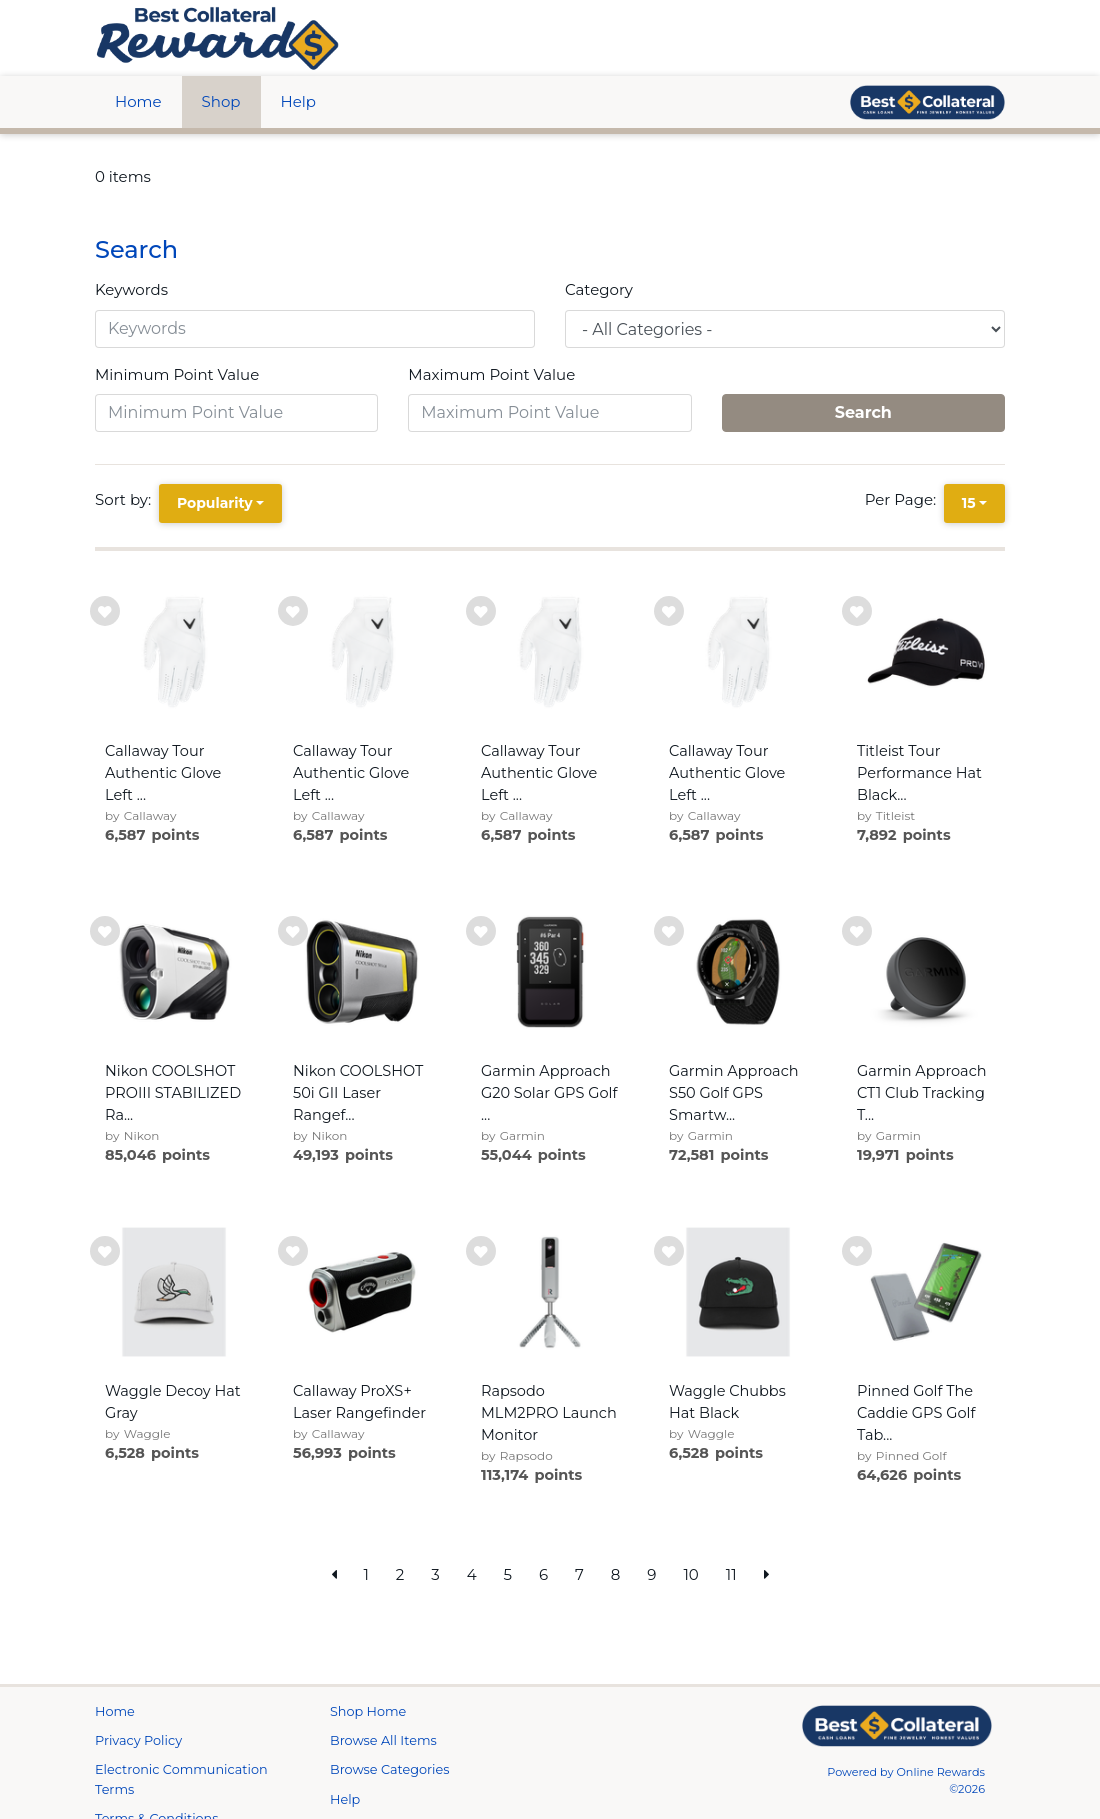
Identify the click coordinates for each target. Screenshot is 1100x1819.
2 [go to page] (400, 1574)
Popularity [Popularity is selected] (215, 503)
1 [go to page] (365, 1574)
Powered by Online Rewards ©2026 (906, 1780)
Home (138, 101)
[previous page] (334, 1575)
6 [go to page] (543, 1574)
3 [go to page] (435, 1574)
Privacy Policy (138, 1740)
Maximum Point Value (491, 374)
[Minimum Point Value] (236, 413)
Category (599, 289)
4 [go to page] (472, 1574)
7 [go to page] (579, 1574)
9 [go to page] (651, 1574)
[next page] (767, 1575)
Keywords (131, 289)
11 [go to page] (731, 1574)
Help (298, 101)
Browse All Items (383, 1740)
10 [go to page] (690, 1574)
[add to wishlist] (105, 611)
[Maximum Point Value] (549, 413)
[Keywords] (315, 329)
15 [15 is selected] (969, 503)
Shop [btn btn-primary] (221, 101)
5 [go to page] (508, 1574)
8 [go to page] (616, 1574)
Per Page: (904, 499)
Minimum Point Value (177, 374)
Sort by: (127, 499)
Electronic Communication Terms (181, 1779)
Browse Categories (389, 1769)
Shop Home (368, 1711)
